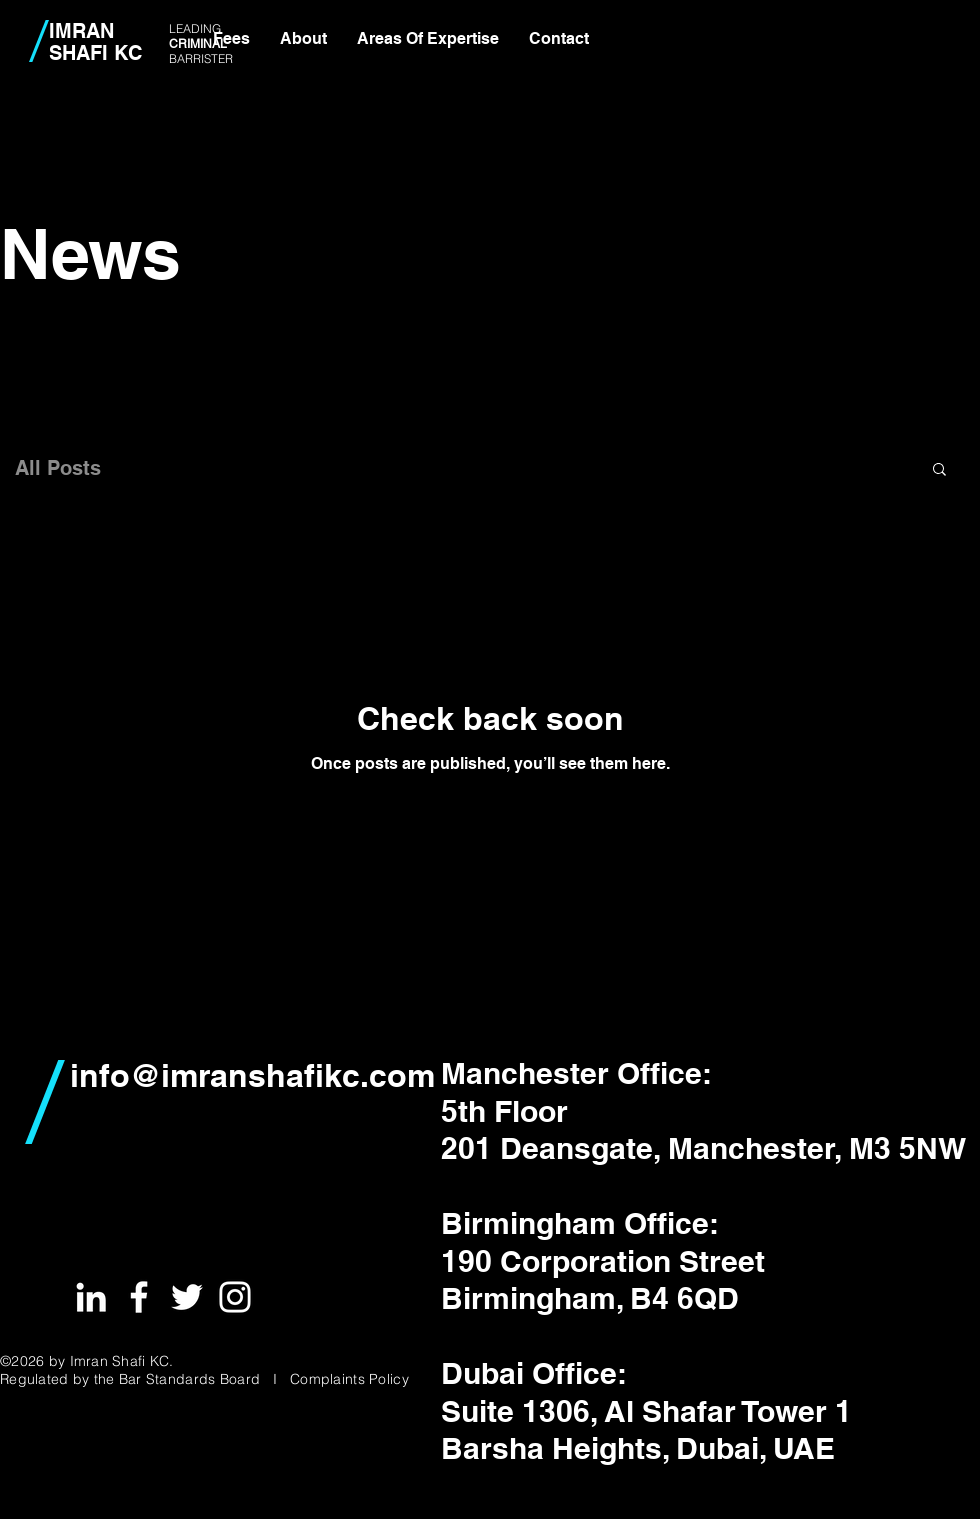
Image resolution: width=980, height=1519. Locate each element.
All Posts (58, 468)
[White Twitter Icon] (187, 1297)
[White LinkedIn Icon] (91, 1297)
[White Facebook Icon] (139, 1297)
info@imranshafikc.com (252, 1075)
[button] (939, 470)
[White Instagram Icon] (235, 1297)
